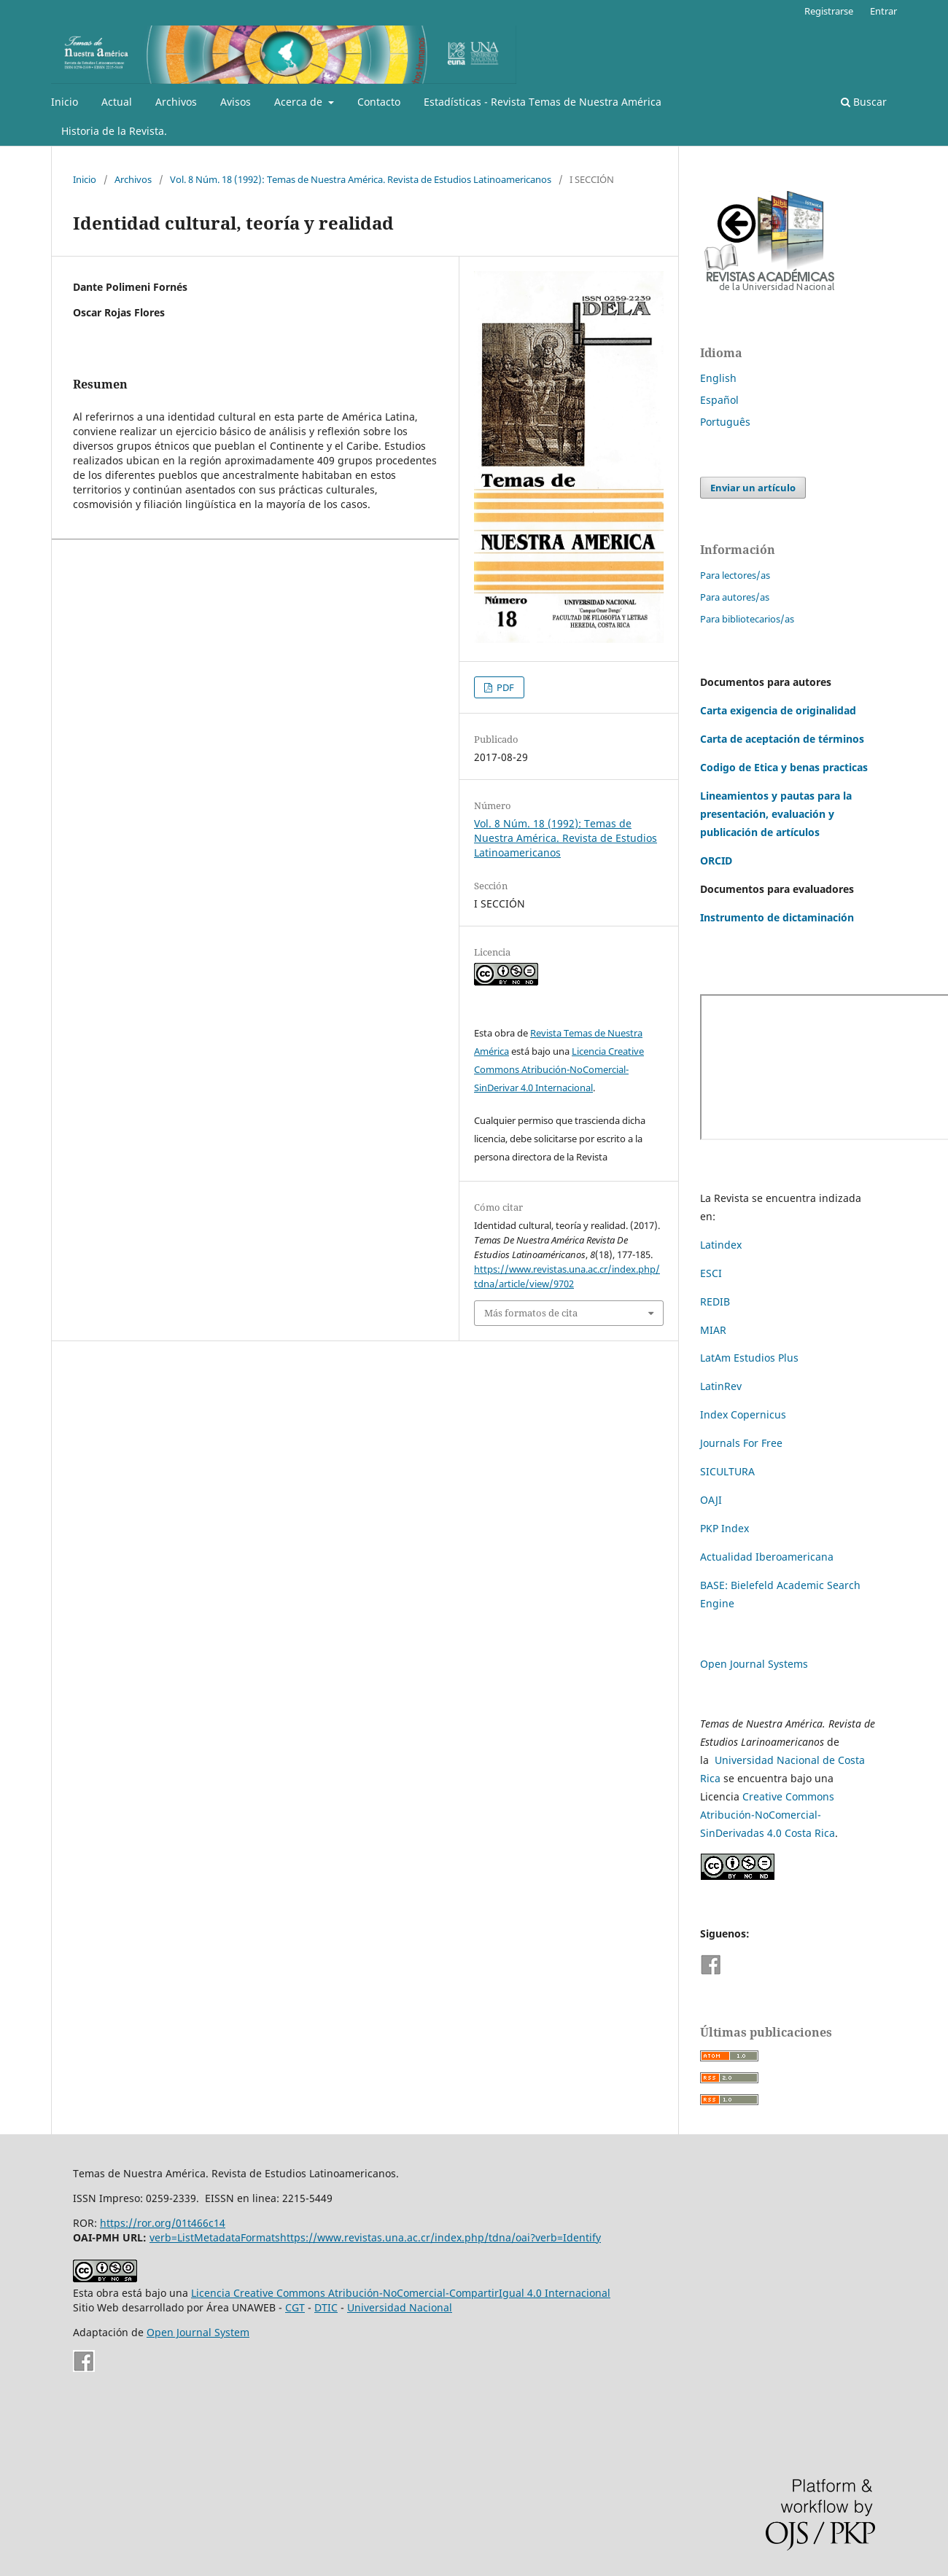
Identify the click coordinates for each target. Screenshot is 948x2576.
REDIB (715, 1301)
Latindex (721, 1245)
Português (725, 422)
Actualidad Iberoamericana (767, 1557)
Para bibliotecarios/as (747, 618)
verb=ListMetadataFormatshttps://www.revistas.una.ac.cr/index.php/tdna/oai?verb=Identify (375, 2237)
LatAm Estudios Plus (749, 1358)
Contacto (378, 102)
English (718, 378)
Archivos (176, 102)
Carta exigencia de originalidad (778, 710)
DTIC (326, 2307)
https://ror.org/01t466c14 (162, 2223)
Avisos (235, 102)
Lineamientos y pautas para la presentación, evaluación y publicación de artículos (776, 814)
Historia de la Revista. (114, 131)
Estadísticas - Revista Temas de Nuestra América (542, 102)
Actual (116, 102)
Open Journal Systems (754, 1664)
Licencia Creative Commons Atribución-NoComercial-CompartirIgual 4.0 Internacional (400, 2293)
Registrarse (828, 10)
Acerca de (299, 102)
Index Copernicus (743, 1414)
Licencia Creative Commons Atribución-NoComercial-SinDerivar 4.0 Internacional (559, 1069)
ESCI (712, 1273)
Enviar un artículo (753, 487)
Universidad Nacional (399, 2307)
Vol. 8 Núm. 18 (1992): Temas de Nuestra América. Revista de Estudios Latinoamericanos (360, 179)
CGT (295, 2307)
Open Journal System (198, 2332)
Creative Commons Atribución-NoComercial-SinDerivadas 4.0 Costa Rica (767, 1814)
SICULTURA (727, 1471)
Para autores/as (734, 597)
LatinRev (721, 1386)
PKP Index (724, 1528)
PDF (504, 687)
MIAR (713, 1330)
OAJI (711, 1500)
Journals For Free (741, 1443)
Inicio (64, 102)
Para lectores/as (735, 575)
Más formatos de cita (531, 1312)
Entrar (883, 10)
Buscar (864, 102)
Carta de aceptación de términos (782, 739)
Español (719, 400)
